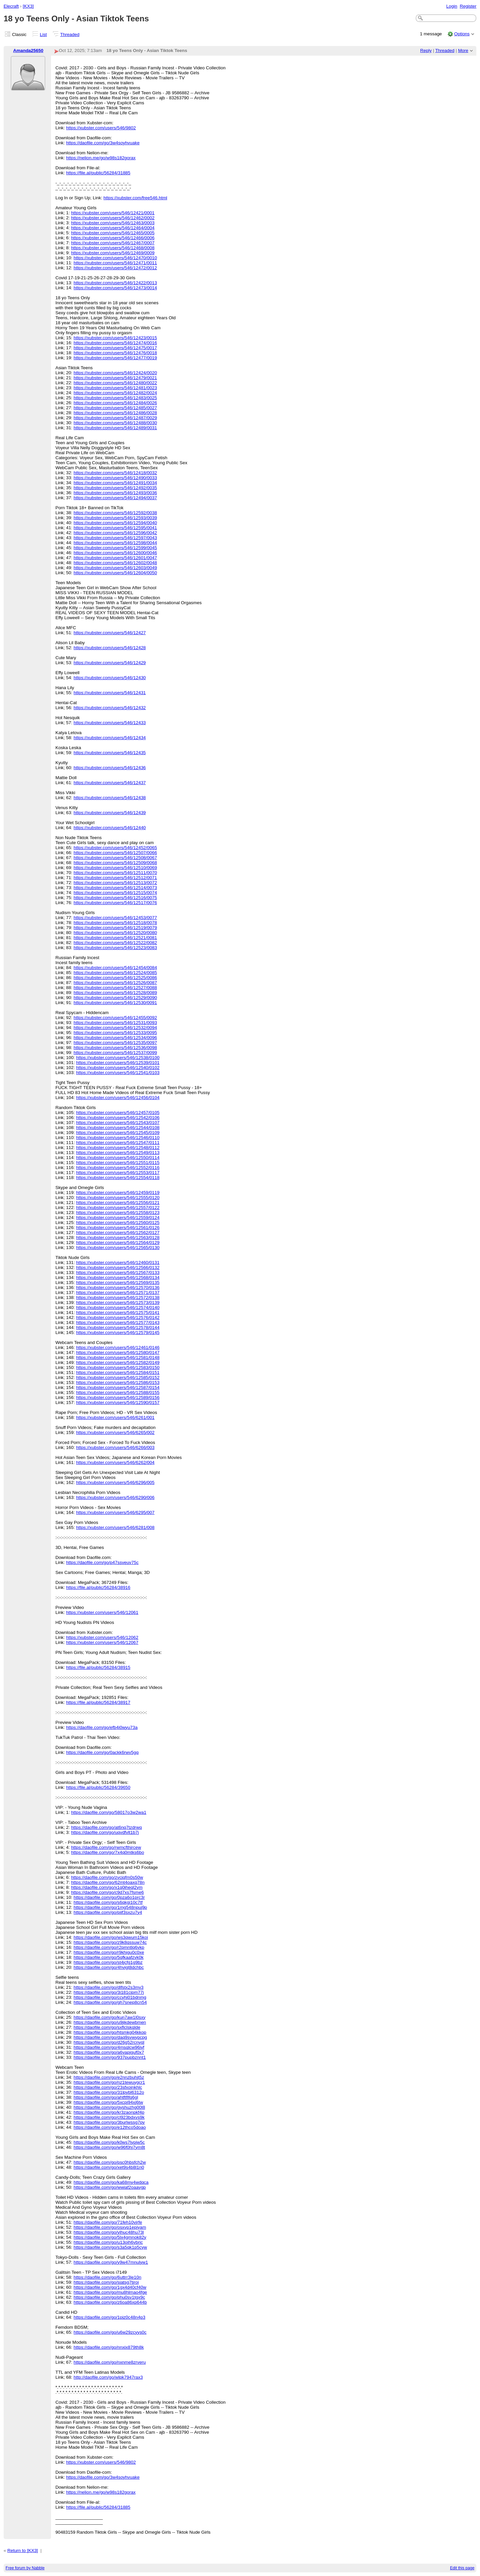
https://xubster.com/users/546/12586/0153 (117, 1382)
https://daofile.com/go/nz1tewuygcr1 (109, 2082)
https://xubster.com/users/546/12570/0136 (117, 1287)
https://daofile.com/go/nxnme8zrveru (110, 2362)
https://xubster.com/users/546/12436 (110, 767)
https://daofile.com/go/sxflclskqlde (107, 2027)
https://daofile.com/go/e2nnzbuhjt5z (109, 2077)
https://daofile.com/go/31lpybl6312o (109, 2092)
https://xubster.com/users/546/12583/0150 (117, 1367)
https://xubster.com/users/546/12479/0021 (115, 377)
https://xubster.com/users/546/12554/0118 (117, 1177)
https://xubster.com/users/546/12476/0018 (115, 352)
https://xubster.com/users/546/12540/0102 (117, 1067)
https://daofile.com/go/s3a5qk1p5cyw (110, 2247)
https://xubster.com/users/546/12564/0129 (117, 1242)
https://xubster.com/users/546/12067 (102, 1642)
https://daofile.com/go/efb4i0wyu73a (101, 1727)
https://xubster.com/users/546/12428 (110, 647)
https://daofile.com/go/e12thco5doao (110, 2127)
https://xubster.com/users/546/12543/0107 (117, 1122)
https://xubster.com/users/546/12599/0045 (115, 547)
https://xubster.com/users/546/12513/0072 (115, 882)
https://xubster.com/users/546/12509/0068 (115, 862)
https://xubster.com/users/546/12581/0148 (117, 1357)
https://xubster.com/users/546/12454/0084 (115, 967)
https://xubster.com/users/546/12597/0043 (115, 537)
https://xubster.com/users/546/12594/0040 (115, 522)
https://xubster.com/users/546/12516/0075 (115, 897)
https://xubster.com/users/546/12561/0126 (117, 1227)
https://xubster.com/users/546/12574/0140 (117, 1307)
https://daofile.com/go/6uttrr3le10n (107, 2277)
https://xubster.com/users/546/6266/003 (115, 1447)
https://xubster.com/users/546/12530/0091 (115, 1002)
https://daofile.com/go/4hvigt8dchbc (109, 1967)
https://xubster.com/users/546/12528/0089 (115, 992)
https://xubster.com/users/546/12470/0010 (115, 257)
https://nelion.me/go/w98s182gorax (100, 157)
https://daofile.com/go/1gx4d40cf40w (110, 2287)
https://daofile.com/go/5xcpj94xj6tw (108, 2102)
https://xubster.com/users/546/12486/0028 (115, 412)
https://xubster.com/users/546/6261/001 (115, 1417)
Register (468, 6)
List (43, 34)
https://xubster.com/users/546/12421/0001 (112, 212)
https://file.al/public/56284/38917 (98, 1702)
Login (451, 6)
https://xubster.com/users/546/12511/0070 (115, 872)
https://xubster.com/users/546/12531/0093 (115, 1022)
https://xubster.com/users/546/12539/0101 (117, 1062)
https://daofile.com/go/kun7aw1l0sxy (110, 2017)
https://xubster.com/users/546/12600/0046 (115, 552)
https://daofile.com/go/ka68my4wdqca (111, 2182)
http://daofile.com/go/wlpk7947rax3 (108, 2377)
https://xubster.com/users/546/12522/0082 (115, 942)
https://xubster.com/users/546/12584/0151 (117, 1372)
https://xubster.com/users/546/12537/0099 (115, 1052)
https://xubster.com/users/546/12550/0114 (117, 1157)
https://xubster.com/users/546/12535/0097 (115, 1042)
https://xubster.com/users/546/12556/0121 (117, 1202)
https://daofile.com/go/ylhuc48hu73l (109, 2232)
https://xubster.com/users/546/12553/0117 (117, 1172)
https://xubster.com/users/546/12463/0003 (112, 222)
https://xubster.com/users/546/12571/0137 (117, 1292)
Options (461, 33)
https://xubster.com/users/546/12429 (110, 662)
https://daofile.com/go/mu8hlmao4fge (110, 2292)
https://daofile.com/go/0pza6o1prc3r (109, 1897)
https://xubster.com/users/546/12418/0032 (115, 472)
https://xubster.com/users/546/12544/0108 (117, 1127)
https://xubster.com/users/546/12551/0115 (117, 1162)
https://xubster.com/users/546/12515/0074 (115, 892)
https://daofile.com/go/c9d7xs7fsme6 (107, 1892)
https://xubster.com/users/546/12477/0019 (115, 357)
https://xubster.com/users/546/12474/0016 (115, 342)
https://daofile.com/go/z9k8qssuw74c (110, 1942)
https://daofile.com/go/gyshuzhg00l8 (109, 2107)
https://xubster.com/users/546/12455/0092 (115, 1017)
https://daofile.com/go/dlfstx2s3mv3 (109, 1987)
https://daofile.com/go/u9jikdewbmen (110, 2022)
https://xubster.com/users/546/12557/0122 (117, 1207)
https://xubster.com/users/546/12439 (110, 812)
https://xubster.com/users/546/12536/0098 (115, 1047)
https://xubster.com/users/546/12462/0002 (112, 217)
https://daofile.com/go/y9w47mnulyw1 (111, 2262)
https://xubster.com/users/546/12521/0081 (115, 937)
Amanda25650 (28, 50)
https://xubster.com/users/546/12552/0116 (117, 1167)
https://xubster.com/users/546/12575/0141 (117, 1312)
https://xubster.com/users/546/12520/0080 (115, 932)
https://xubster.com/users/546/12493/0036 (115, 492)
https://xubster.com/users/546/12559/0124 (117, 1217)
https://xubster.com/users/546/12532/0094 (115, 1027)
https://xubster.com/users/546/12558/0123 (117, 1212)
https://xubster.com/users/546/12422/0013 (115, 282)
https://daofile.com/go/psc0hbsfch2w (110, 2162)
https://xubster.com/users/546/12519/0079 (115, 927)
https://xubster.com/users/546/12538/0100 (117, 1057)
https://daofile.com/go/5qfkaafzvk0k (109, 1957)
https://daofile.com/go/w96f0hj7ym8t (109, 2147)
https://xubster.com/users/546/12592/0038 (115, 512)
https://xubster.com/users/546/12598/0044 (115, 542)
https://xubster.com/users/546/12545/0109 (117, 1132)
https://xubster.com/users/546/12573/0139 (117, 1302)
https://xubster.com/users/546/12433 (110, 722)
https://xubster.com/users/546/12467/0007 (112, 242)
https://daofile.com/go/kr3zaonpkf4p (109, 2112)
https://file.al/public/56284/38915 (98, 1667)
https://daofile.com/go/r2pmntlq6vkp (109, 1947)
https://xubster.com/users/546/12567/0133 (117, 1272)
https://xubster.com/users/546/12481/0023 (115, 387)
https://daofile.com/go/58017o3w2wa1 (108, 1812)
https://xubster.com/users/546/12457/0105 (117, 1112)
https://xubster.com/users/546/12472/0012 (115, 267)
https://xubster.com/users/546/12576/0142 (117, 1317)
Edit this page (462, 2568)
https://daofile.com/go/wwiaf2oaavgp (110, 2187)
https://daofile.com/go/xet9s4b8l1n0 (109, 2167)
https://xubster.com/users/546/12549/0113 (117, 1152)
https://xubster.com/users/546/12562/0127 (117, 1232)
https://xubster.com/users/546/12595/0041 (115, 527)
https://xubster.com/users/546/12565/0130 (117, 1247)
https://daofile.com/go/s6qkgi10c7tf (108, 1902)
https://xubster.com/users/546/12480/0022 (115, 382)
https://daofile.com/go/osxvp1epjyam (110, 2227)
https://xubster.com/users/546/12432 (110, 707)
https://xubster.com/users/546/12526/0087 (115, 982)
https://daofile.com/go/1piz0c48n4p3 (109, 2317)
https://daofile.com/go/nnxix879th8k (109, 2347)
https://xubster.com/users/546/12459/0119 (117, 1192)
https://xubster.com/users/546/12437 (110, 782)
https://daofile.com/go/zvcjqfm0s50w (107, 1877)
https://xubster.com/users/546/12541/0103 (117, 1072)
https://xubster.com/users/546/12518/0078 (115, 922)
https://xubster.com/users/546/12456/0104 (117, 1097)
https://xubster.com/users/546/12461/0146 (117, 1347)
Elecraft (11, 6)
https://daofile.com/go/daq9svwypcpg (110, 2037)
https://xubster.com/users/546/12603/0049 (115, 567)
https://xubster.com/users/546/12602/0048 (115, 562)
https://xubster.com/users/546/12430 (110, 677)
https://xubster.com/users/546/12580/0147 (117, 1352)
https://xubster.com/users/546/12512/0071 (115, 877)
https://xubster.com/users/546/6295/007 (115, 1512)
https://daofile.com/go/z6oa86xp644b (110, 2302)
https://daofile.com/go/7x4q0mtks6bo (107, 1852)
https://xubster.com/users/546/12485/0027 (115, 407)
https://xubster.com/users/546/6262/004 (115, 1462)
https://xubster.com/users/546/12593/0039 (115, 517)
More (463, 50)
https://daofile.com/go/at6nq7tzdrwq (106, 1827)
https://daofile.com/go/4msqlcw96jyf (109, 2047)
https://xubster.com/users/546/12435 (110, 752)
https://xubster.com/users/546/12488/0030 (115, 422)
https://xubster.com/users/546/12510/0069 (115, 867)
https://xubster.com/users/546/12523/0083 (115, 947)
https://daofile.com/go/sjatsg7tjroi (106, 2282)
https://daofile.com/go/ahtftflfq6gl (106, 2097)
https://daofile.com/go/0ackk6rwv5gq (102, 1752)
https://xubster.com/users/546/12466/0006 (112, 237)
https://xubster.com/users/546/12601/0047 (115, 557)
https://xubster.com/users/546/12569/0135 (117, 1282)
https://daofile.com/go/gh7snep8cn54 (110, 2002)
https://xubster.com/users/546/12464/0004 (112, 227)
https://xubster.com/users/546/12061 (102, 1612)
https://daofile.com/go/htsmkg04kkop (110, 2032)
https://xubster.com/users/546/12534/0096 (115, 1037)
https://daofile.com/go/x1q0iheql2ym (106, 1887)
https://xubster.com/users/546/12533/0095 (115, 1032)
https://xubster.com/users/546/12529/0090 (115, 997)
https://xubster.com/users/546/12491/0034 (115, 482)
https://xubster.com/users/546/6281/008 (115, 1527)
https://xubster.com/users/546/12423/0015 (115, 337)
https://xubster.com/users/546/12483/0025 (115, 397)
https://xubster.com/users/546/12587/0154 (117, 1387)
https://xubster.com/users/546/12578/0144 (117, 1327)
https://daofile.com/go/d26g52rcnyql (109, 2042)
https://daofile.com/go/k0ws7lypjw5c (109, 2142)
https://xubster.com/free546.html (135, 197)
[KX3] (28, 6)
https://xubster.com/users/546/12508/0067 (115, 857)
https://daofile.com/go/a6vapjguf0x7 (109, 2052)
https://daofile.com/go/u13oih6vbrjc (108, 2242)
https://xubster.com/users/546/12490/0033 (115, 477)
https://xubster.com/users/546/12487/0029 (115, 417)
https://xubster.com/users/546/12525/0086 (115, 977)
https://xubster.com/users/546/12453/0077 (115, 917)
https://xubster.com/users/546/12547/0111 (117, 1142)
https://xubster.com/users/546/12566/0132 (117, 1267)
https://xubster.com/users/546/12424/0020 (115, 372)
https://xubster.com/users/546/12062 (102, 1637)
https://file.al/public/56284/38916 (98, 1587)
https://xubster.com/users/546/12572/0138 (117, 1297)
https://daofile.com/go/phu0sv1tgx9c (109, 2297)
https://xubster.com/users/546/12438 (110, 797)
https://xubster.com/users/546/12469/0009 (112, 252)
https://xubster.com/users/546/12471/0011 (115, 262)
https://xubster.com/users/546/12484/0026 (115, 402)
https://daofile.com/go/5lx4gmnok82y (110, 2237)
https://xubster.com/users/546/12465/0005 (112, 232)
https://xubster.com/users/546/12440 (110, 827)
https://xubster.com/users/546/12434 (110, 737)
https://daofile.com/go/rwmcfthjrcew (106, 1847)
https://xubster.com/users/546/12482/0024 (115, 392)
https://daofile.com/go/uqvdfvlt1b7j (105, 1832)
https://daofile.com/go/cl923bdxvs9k (109, 2117)
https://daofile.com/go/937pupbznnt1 (110, 2057)
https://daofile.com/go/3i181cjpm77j (109, 1992)
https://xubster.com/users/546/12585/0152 (117, 1377)
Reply (426, 50)
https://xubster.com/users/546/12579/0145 (117, 1332)
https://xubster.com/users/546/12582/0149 (117, 1362)
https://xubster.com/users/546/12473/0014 (115, 287)
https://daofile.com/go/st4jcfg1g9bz (108, 1962)
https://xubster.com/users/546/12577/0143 (117, 1322)
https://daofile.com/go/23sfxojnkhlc (108, 2087)
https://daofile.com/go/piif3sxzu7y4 (108, 1912)
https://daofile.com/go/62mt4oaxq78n (107, 1882)
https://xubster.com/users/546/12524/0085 (115, 972)
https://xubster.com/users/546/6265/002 (115, 1432)
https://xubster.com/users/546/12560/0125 (117, 1222)
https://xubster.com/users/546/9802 (101, 127)
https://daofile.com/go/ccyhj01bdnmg (110, 1997)
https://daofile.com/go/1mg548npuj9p (110, 1907)
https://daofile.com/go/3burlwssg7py (109, 2122)
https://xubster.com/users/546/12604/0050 (115, 572)
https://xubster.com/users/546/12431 (110, 692)
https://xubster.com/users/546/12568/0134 (117, 1277)
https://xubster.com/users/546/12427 (110, 632)
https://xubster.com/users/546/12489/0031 (115, 427)
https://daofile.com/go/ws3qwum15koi (111, 1937)
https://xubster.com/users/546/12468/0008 (112, 247)
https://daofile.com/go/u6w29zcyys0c (110, 2332)
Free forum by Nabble (25, 2568)
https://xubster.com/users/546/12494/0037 (115, 497)
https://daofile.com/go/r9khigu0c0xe (109, 1952)
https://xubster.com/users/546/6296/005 (115, 1482)
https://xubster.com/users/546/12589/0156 (117, 1397)
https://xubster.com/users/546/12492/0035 (115, 487)
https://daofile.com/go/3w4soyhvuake (102, 142)
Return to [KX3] (22, 2550)
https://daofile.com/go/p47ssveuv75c (102, 1562)
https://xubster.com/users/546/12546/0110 (117, 1137)
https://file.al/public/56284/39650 (98, 1787)
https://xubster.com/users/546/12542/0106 (117, 1117)
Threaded (70, 34)
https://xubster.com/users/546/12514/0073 (115, 887)
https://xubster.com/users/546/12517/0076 (115, 902)
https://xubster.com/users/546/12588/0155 (117, 1392)
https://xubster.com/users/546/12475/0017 (115, 347)
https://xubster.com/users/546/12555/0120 (117, 1197)
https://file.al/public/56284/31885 (98, 172)
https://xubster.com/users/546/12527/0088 (115, 987)
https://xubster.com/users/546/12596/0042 (115, 532)
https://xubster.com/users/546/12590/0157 (117, 1402)
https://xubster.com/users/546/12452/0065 (115, 847)
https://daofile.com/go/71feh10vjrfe (108, 2222)
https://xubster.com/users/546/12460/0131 (117, 1262)
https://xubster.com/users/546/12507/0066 (115, 852)
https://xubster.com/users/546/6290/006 (115, 1497)
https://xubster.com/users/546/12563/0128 (117, 1237)
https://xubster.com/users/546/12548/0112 (117, 1147)
